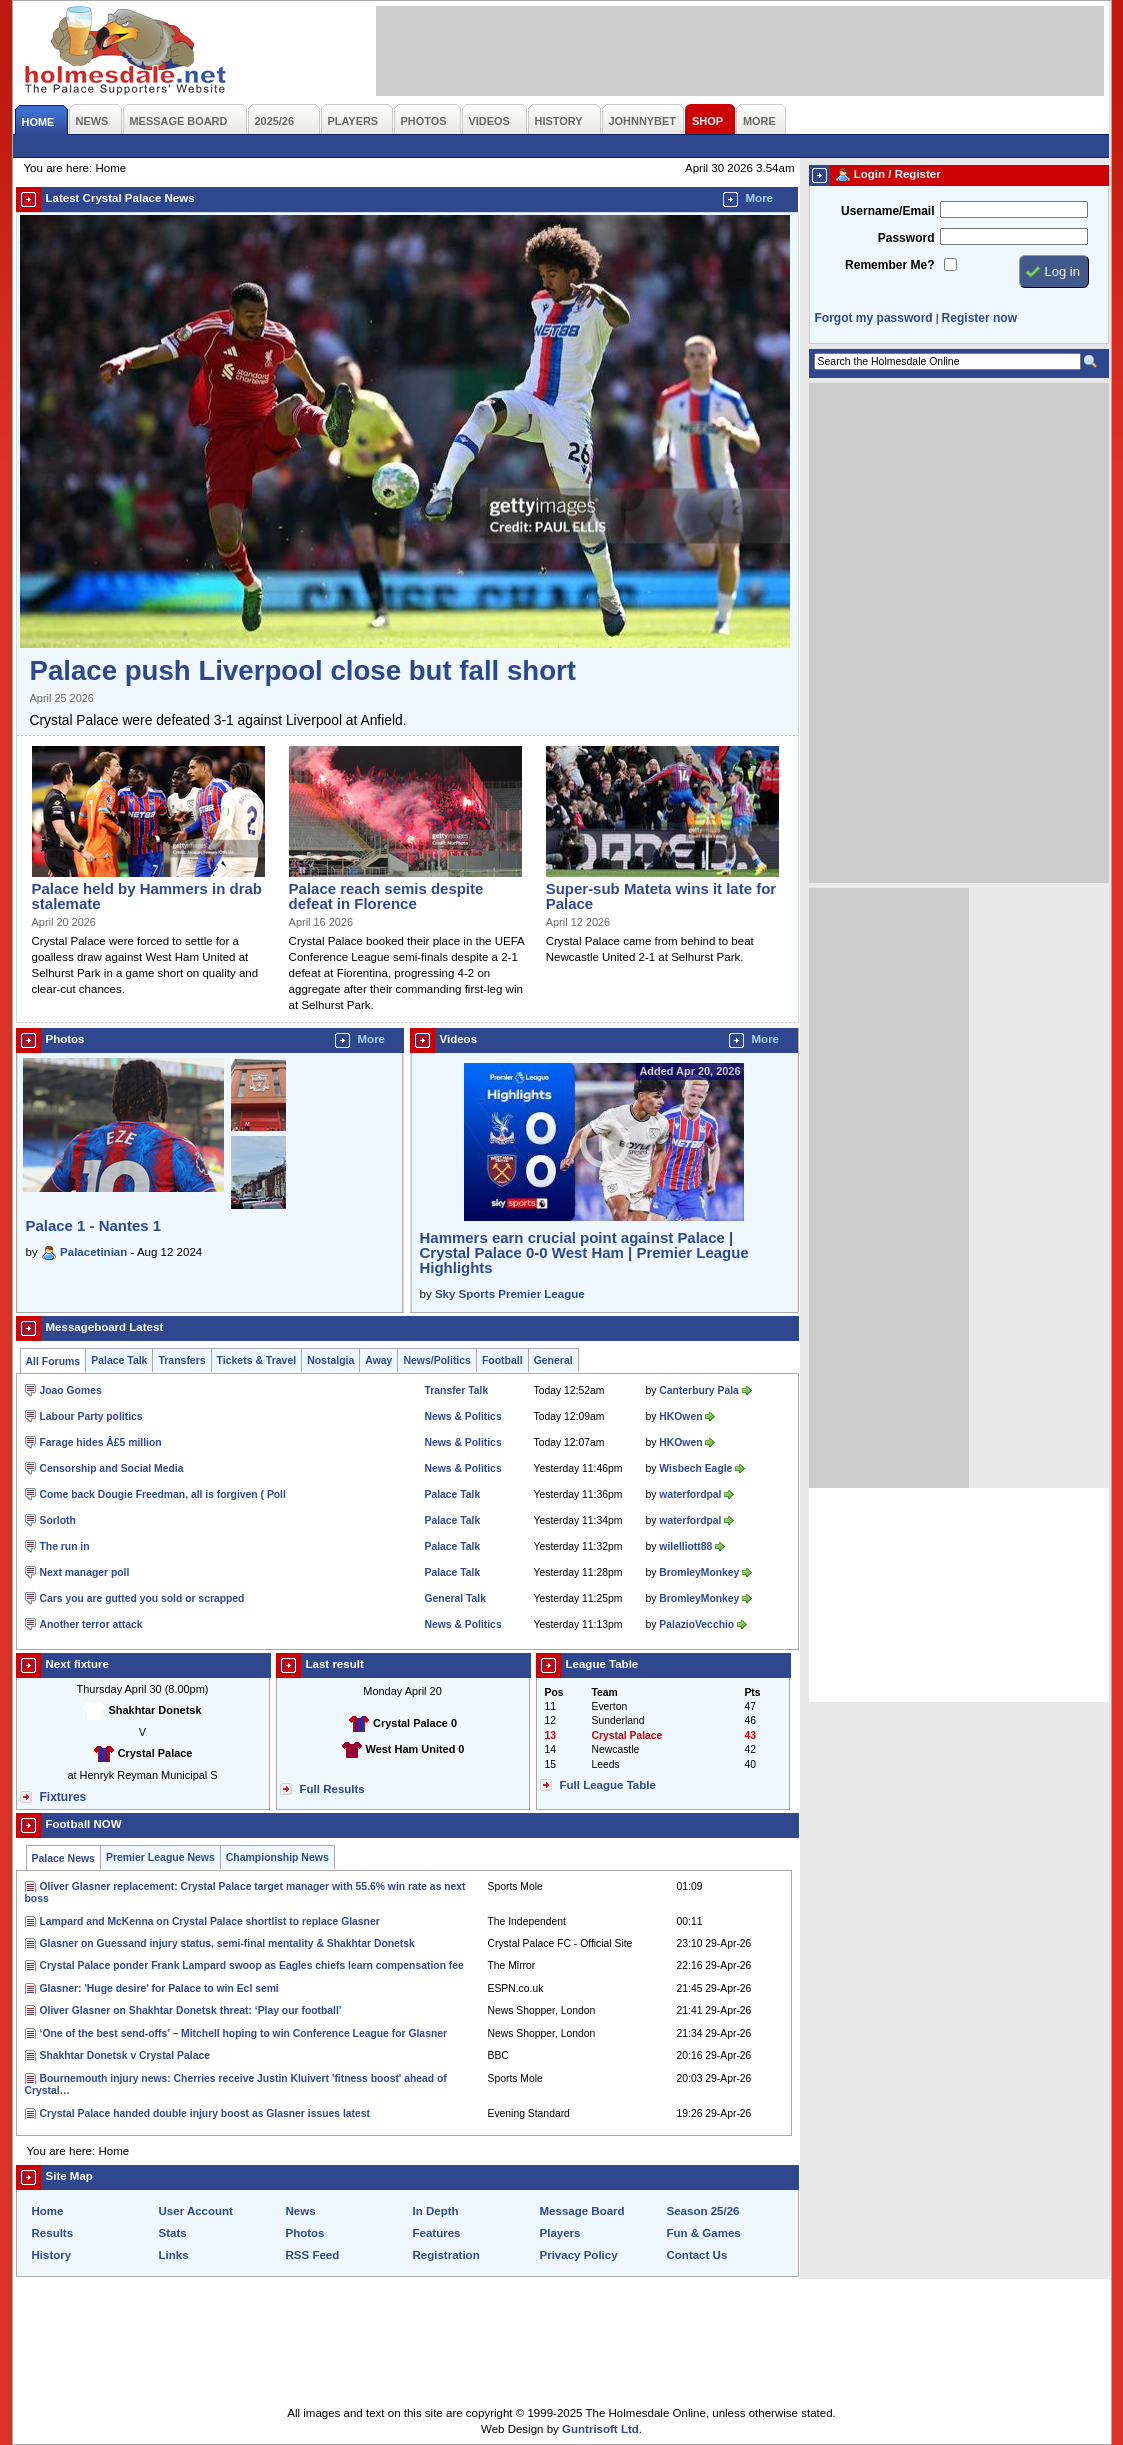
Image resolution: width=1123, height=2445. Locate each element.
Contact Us (697, 2255)
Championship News (277, 1857)
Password (906, 238)
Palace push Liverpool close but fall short (303, 670)
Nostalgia (330, 1360)
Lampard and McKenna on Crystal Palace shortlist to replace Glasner (210, 1921)
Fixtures (63, 1797)
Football (502, 1360)
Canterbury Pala (698, 1390)
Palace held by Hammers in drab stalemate (147, 896)
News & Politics (463, 1416)
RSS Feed (313, 2255)
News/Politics (437, 1360)
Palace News (63, 1858)
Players (560, 2233)
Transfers (181, 1360)
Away (378, 1360)
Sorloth (58, 1520)
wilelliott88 (685, 1546)
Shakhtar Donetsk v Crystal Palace (125, 2055)
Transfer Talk (457, 1390)
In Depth (436, 2211)
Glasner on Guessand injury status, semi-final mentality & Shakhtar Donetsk (227, 1943)
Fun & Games (704, 2233)
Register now (979, 318)
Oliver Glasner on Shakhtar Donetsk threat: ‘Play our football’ (191, 2010)
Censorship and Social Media (112, 1468)
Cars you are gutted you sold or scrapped (142, 1598)
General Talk (455, 1598)
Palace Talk (119, 1360)
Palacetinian (93, 1252)
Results (53, 2233)
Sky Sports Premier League (510, 1294)
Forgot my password (874, 318)
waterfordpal (690, 1494)
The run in (65, 1546)
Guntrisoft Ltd (600, 2429)
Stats (173, 2233)
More (760, 198)
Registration (446, 2255)
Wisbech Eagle (695, 1468)
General (553, 1360)
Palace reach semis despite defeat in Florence (386, 896)
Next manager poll (85, 1572)
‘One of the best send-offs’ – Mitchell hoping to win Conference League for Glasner (244, 2033)
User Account (196, 2211)
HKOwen (680, 1416)
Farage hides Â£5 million (101, 1442)
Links (174, 2255)
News (301, 2211)
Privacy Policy (579, 2255)
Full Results (332, 1789)
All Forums (53, 1361)
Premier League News (160, 1857)
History (52, 2255)
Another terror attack (91, 1624)
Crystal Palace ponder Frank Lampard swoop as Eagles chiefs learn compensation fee (252, 1965)
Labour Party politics (91, 1416)
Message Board (582, 2211)
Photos (305, 2233)
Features (437, 2233)
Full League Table (608, 1785)
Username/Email (888, 211)
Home (48, 2211)
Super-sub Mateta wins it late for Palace (661, 896)
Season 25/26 (703, 2211)
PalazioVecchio (696, 1624)
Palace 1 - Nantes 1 (94, 1225)
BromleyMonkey (699, 1572)
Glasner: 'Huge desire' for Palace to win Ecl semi (159, 1988)
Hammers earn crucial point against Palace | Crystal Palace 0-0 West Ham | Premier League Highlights (584, 1252)
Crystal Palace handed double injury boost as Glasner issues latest (205, 2113)
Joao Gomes (71, 1390)
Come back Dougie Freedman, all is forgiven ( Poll (163, 1494)
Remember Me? (889, 265)
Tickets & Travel (257, 1360)
